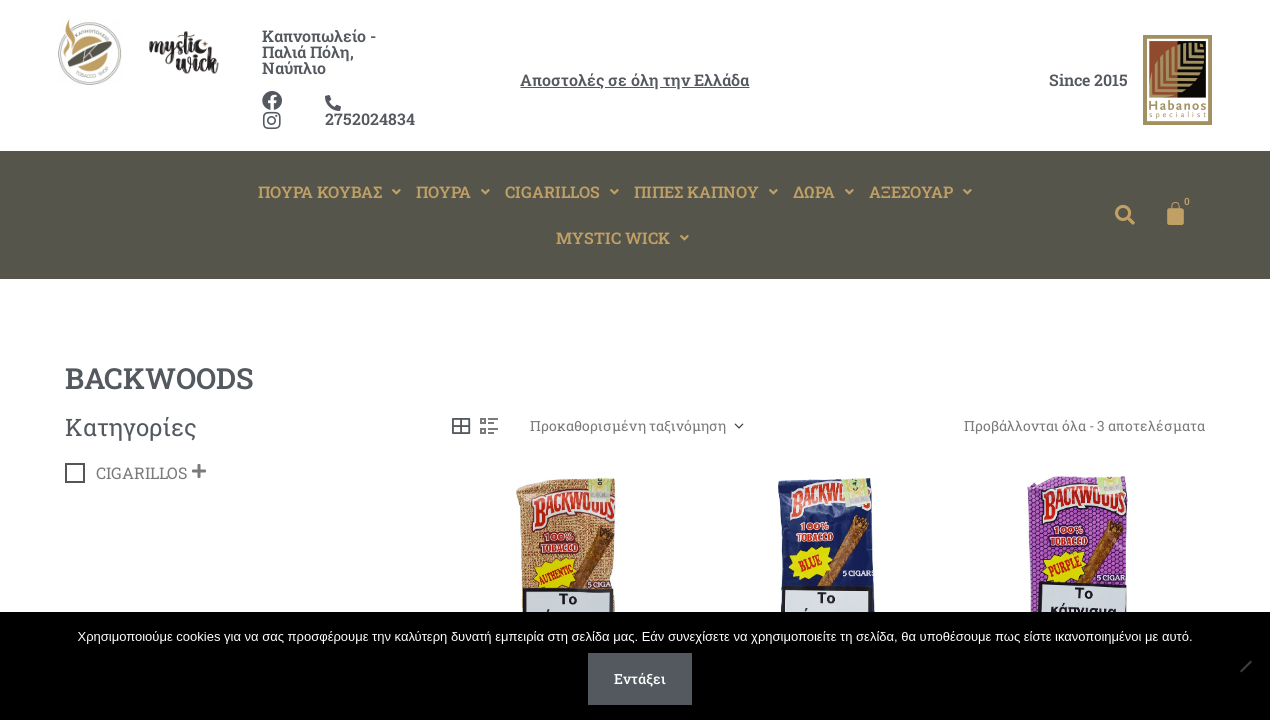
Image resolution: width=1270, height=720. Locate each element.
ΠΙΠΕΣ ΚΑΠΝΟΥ (706, 191)
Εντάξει (640, 678)
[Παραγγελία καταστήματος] (636, 426)
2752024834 (370, 112)
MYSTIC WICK (622, 237)
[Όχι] (1245, 666)
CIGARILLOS (562, 191)
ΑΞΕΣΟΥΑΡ (920, 191)
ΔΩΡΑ (823, 191)
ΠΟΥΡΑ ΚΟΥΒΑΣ (329, 191)
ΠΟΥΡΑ (453, 191)
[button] (329, 192)
